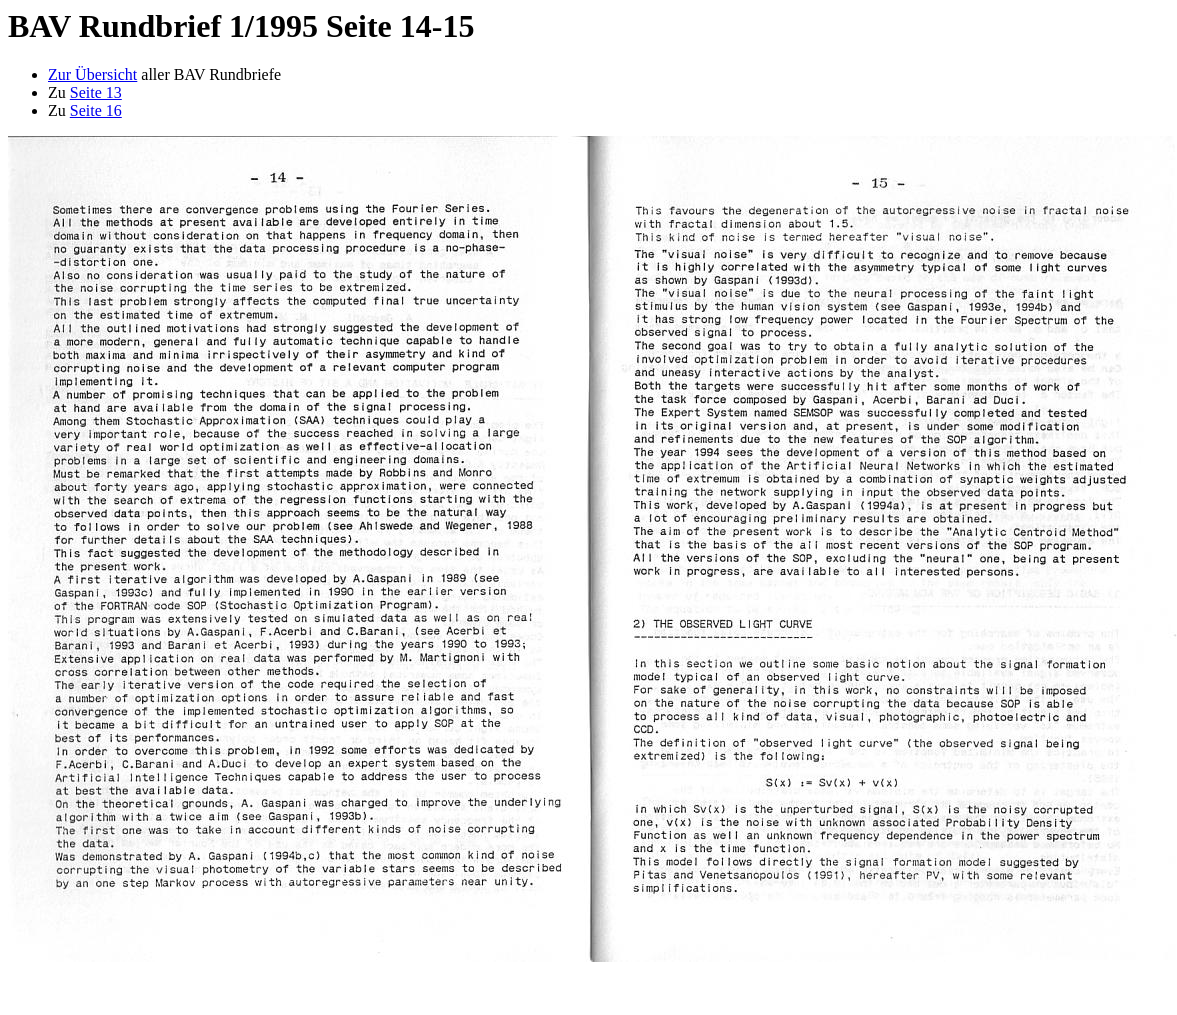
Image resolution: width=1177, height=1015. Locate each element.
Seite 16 (96, 110)
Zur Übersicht (92, 74)
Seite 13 (96, 92)
